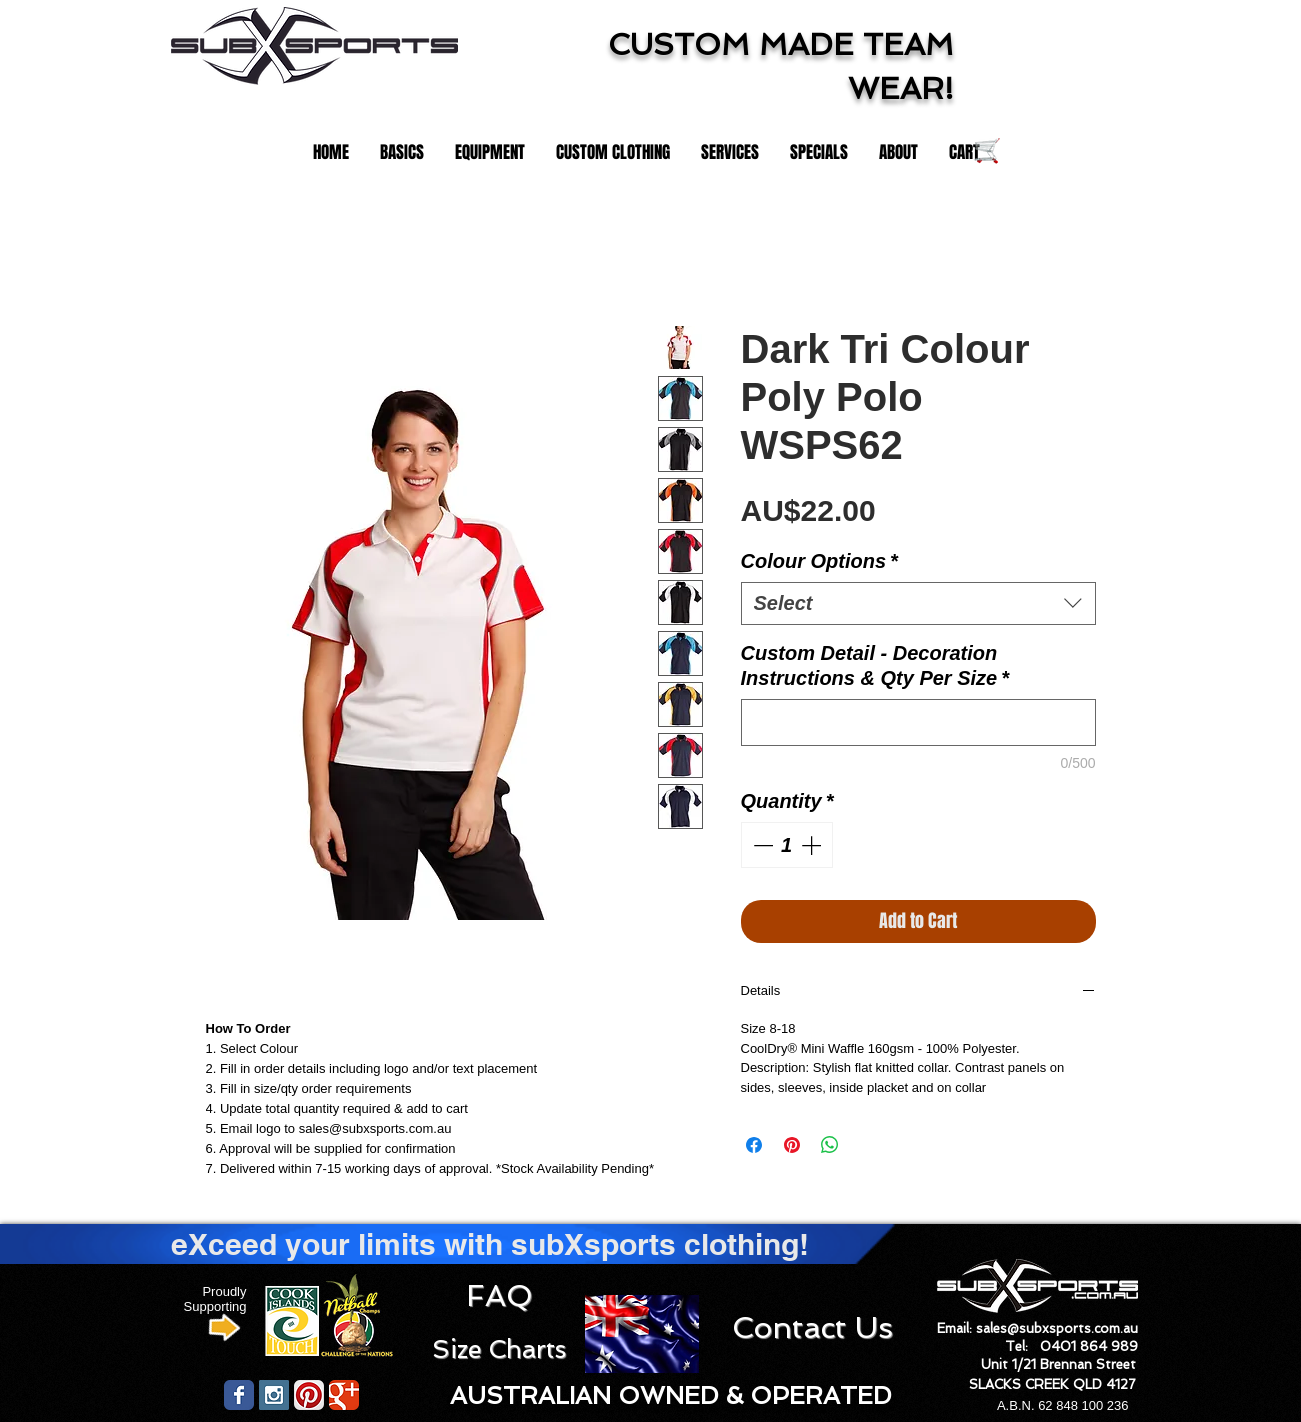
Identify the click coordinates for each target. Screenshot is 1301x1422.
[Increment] (813, 845)
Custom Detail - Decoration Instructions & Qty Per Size (875, 665)
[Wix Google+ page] (344, 1395)
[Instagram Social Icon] (274, 1395)
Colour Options (819, 561)
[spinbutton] (787, 845)
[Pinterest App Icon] (309, 1395)
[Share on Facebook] (754, 1145)
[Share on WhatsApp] (830, 1145)
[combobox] (918, 603)
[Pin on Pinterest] (792, 1145)
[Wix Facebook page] (239, 1395)
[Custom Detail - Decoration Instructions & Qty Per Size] (918, 722)
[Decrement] (761, 845)
